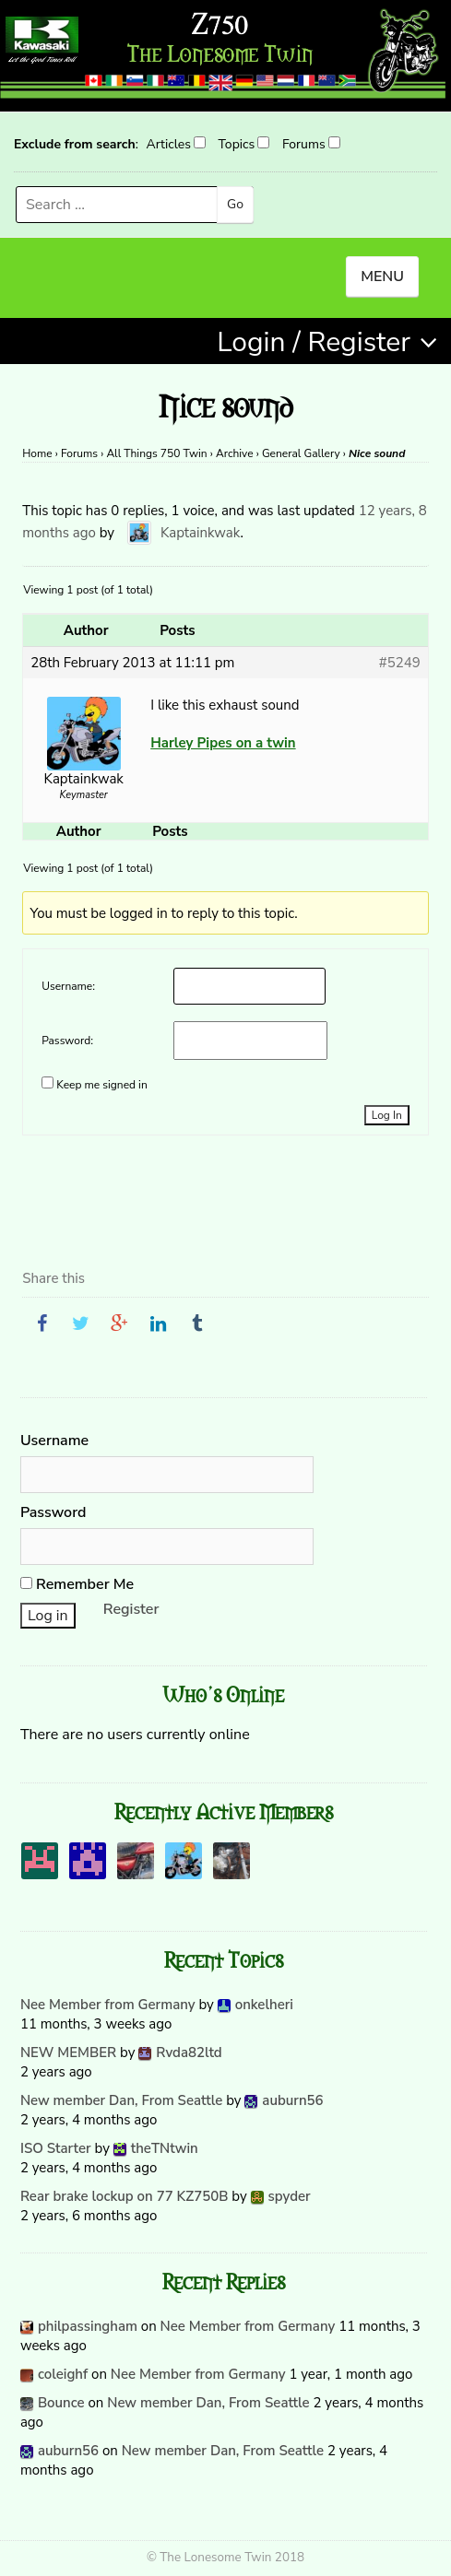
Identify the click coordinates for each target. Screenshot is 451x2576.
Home (37, 453)
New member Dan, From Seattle (121, 2100)
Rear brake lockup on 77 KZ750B (124, 2196)
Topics (237, 144)
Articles (168, 144)
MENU (382, 276)
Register (131, 1609)
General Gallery (301, 453)
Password (53, 1512)
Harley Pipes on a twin (222, 743)
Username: (68, 986)
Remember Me (77, 1584)
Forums (304, 144)
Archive (235, 453)
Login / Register (313, 342)
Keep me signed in (101, 1084)
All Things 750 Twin (156, 453)
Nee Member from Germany (108, 2004)
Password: (67, 1040)
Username (54, 1440)
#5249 (400, 662)
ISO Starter (55, 2148)
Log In (387, 1115)
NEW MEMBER (68, 2052)
